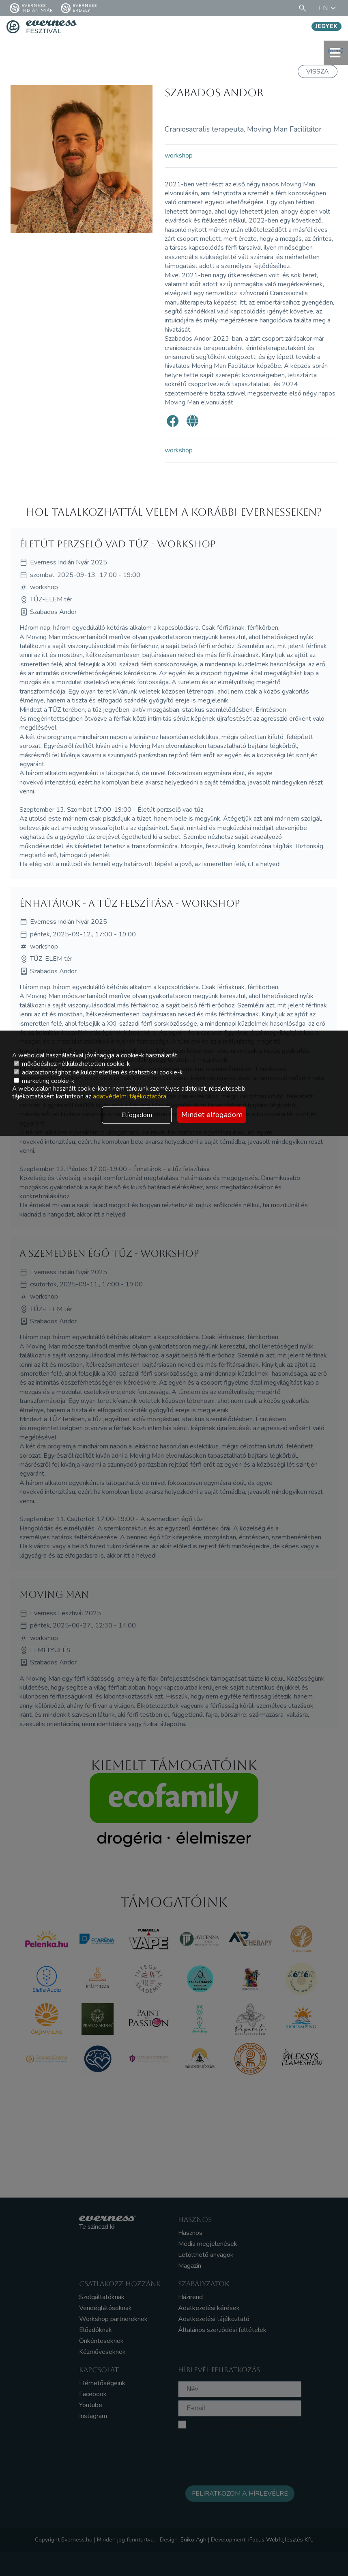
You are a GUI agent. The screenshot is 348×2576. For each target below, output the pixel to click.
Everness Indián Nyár (31, 8)
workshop (179, 155)
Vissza (317, 71)
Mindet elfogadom (212, 1114)
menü (336, 52)
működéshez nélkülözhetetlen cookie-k (72, 1064)
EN (328, 8)
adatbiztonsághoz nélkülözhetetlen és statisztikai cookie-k (98, 1072)
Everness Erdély (79, 8)
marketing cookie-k (44, 1081)
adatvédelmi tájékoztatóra (129, 1096)
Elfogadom (136, 1115)
